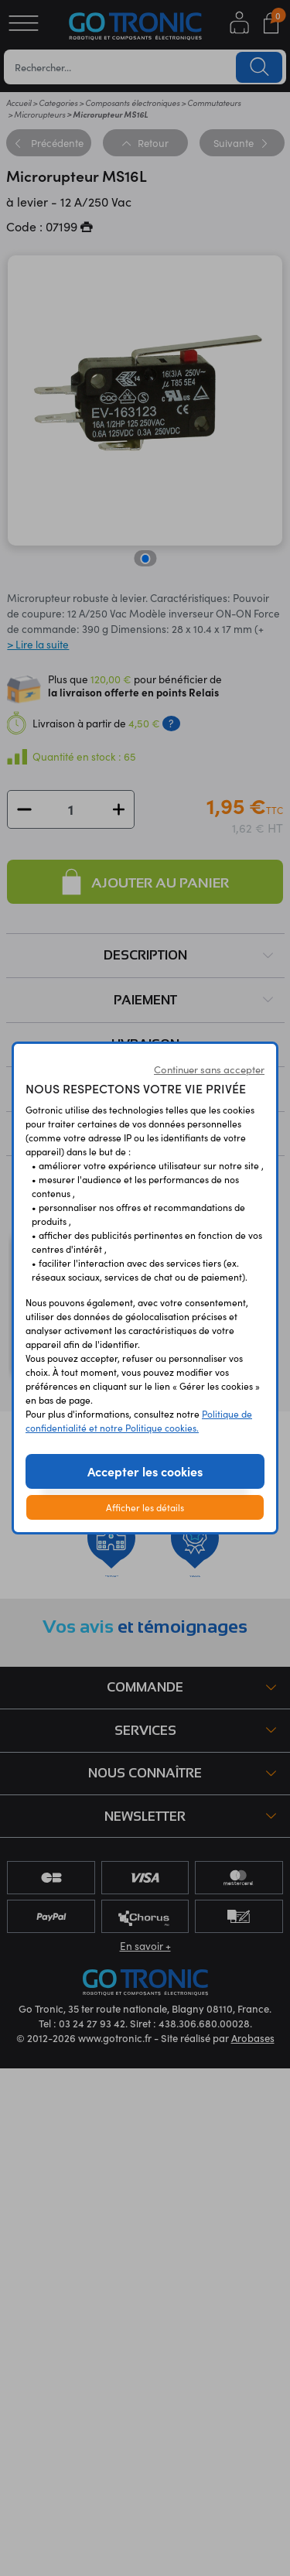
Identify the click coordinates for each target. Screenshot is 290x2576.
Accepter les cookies (145, 1471)
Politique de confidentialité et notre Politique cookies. (139, 1420)
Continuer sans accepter (209, 1069)
